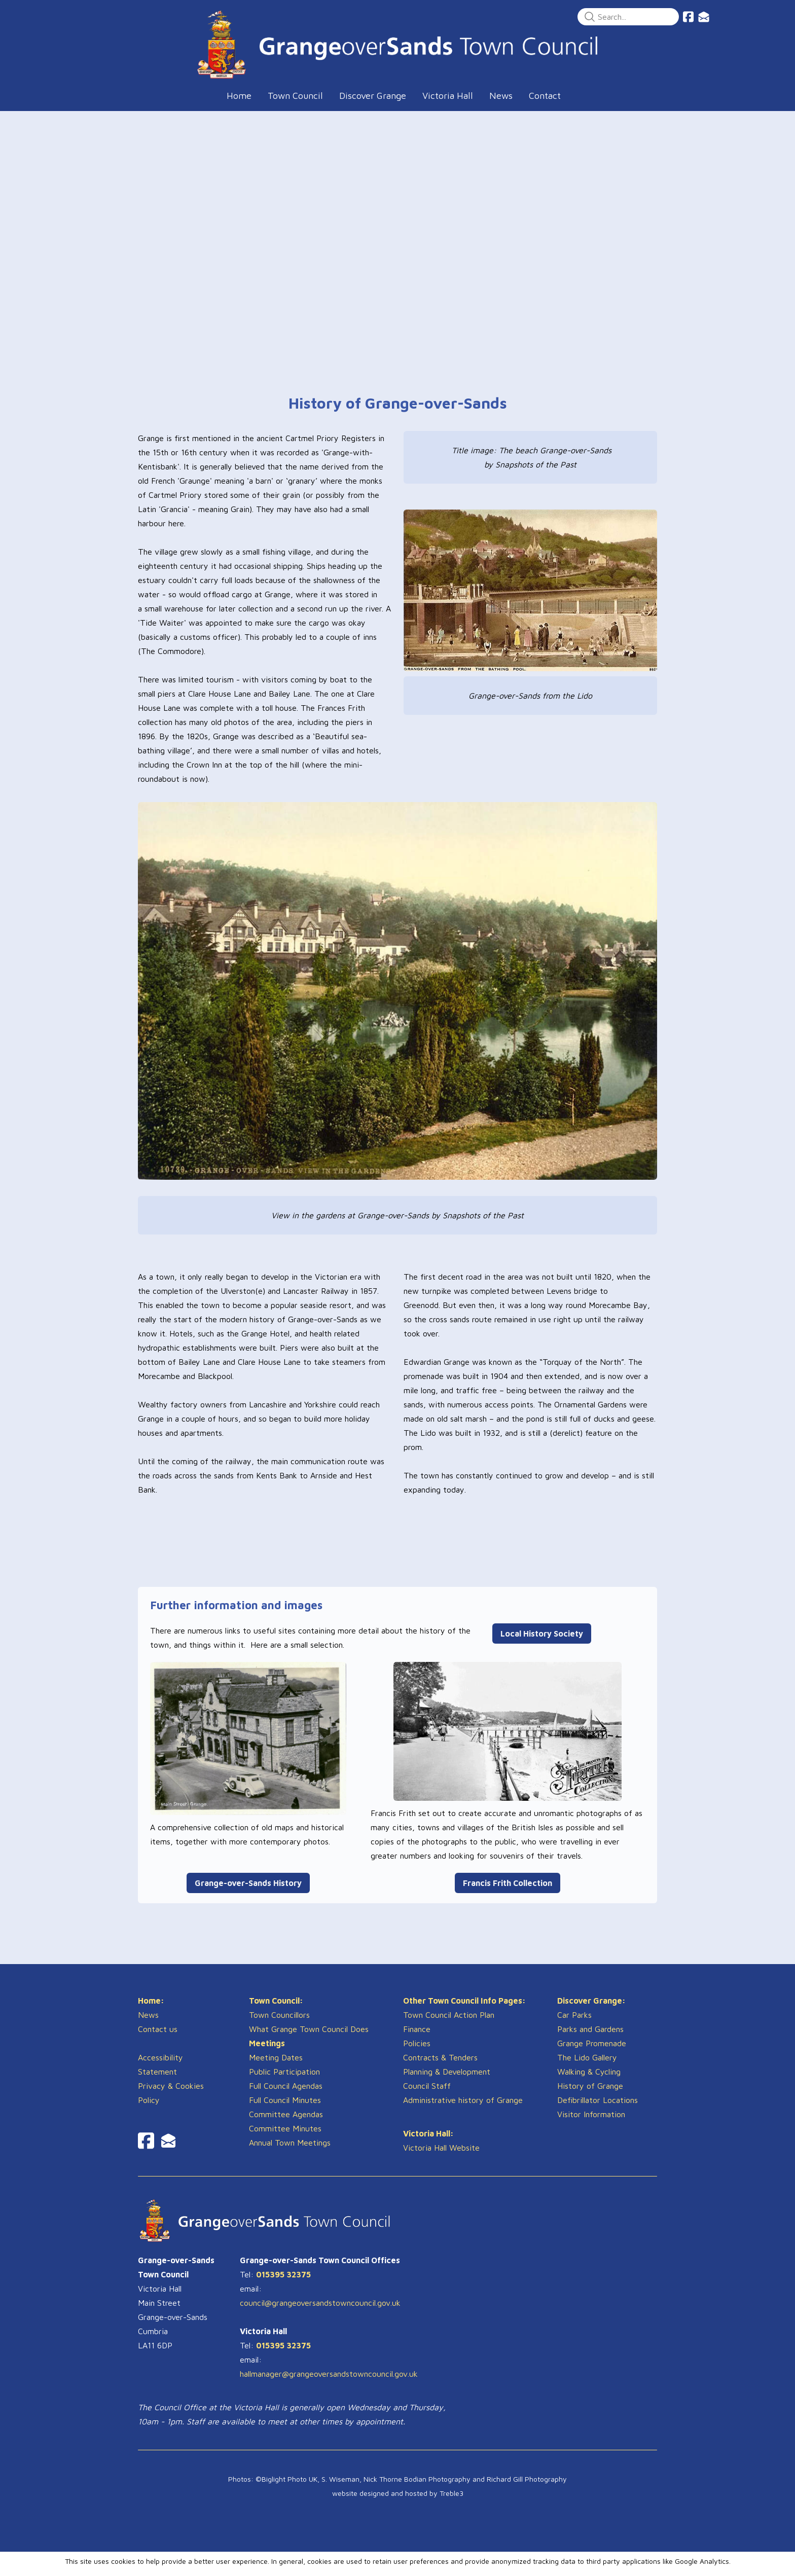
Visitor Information (591, 2123)
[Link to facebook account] (688, 17)
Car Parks (574, 2024)
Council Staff (427, 2095)
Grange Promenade (591, 2052)
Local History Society (541, 1633)
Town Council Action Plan (448, 2024)
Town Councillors (279, 2024)
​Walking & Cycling (589, 2081)
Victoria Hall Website (441, 2157)
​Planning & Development (446, 2081)
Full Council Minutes (285, 2109)
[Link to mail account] (704, 17)
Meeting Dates (276, 2067)
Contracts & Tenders (440, 2067)
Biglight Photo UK (289, 2488)
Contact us (157, 2038)
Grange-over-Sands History (248, 1883)
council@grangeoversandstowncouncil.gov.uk (320, 2312)
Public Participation (284, 2081)
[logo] (397, 44)
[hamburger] (93, 16)
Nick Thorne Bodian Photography (417, 2488)
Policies (416, 2052)
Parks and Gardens (590, 2038)
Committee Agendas (286, 2123)
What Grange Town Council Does (309, 2038)
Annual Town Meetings (290, 2152)
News (148, 2024)
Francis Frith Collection (507, 1883)
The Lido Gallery (587, 2067)
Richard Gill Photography (527, 2488)
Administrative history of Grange (463, 2109)
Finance (416, 2038)
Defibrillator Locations (597, 2109)
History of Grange (590, 2095)
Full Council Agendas (285, 2095)
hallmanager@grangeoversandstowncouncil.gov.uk (329, 2383)
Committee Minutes (285, 2138)
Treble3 (451, 2502)
